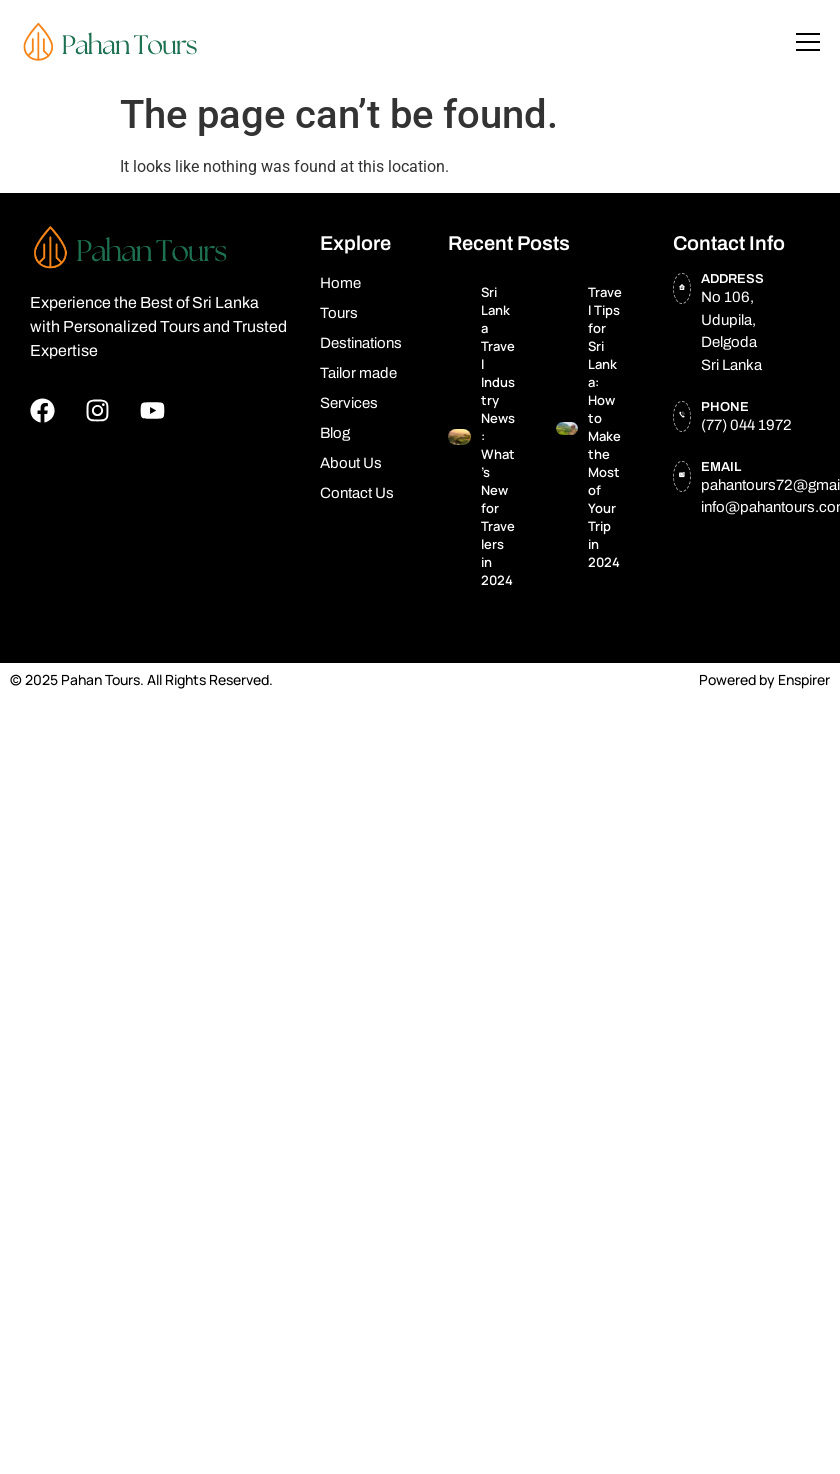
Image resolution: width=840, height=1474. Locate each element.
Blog (335, 433)
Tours (339, 313)
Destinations (361, 343)
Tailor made (358, 373)
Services (349, 403)
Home (340, 283)
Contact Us (357, 493)
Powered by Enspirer (764, 679)
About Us (351, 463)
